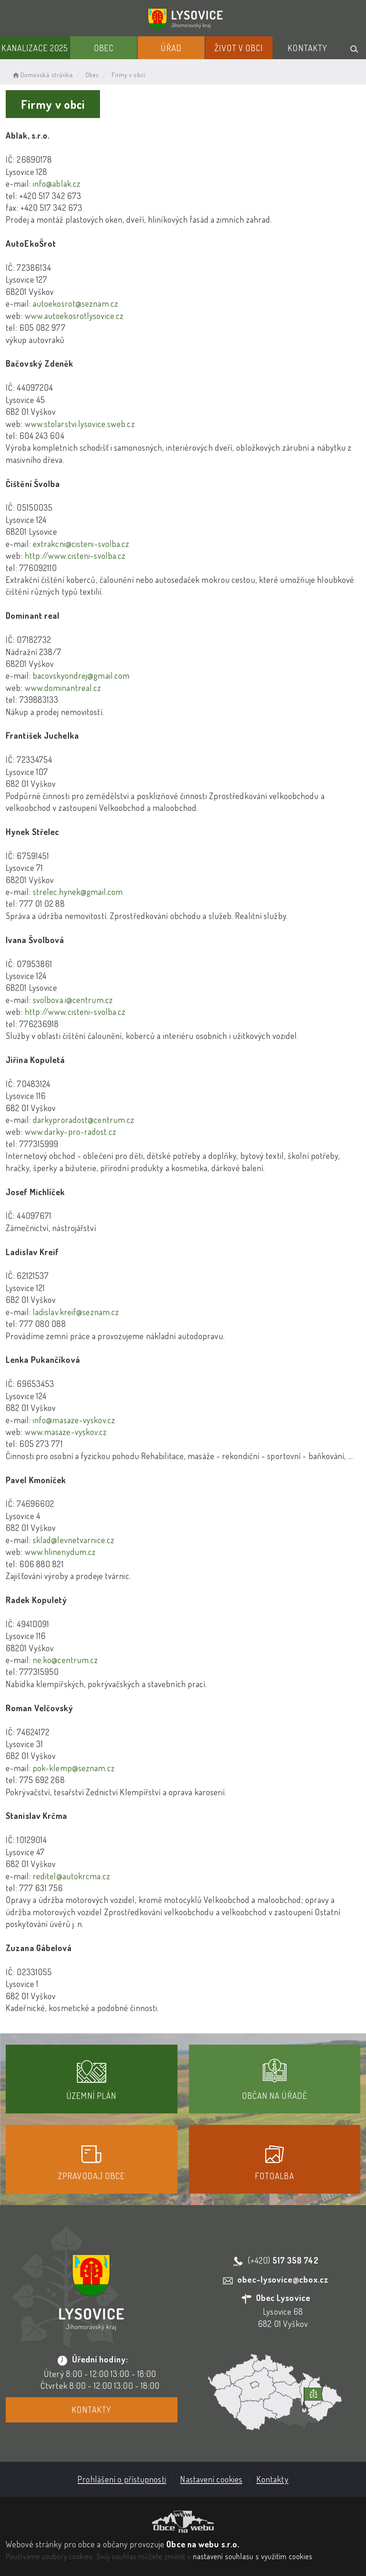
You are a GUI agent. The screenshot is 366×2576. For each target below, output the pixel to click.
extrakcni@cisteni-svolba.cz (81, 543)
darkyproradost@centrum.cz (84, 1119)
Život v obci (238, 47)
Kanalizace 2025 (35, 47)
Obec (104, 47)
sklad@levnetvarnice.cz (73, 1539)
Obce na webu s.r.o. (202, 2544)
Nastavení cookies (211, 2479)
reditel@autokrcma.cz (71, 1876)
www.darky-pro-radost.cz (69, 1131)
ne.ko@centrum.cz (65, 1659)
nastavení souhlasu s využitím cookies (253, 2556)
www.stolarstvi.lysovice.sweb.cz (79, 423)
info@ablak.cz (57, 183)
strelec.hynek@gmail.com (78, 891)
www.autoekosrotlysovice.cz (74, 315)
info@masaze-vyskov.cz (74, 1419)
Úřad (171, 47)
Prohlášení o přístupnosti (121, 2479)
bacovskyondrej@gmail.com (81, 675)
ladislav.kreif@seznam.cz (76, 1311)
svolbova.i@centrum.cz (73, 999)
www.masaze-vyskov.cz (66, 1431)
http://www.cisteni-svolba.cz (75, 555)
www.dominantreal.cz (63, 687)
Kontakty (307, 47)
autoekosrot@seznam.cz (75, 303)
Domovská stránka (42, 75)
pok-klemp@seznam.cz (74, 1767)
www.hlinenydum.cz (60, 1551)
